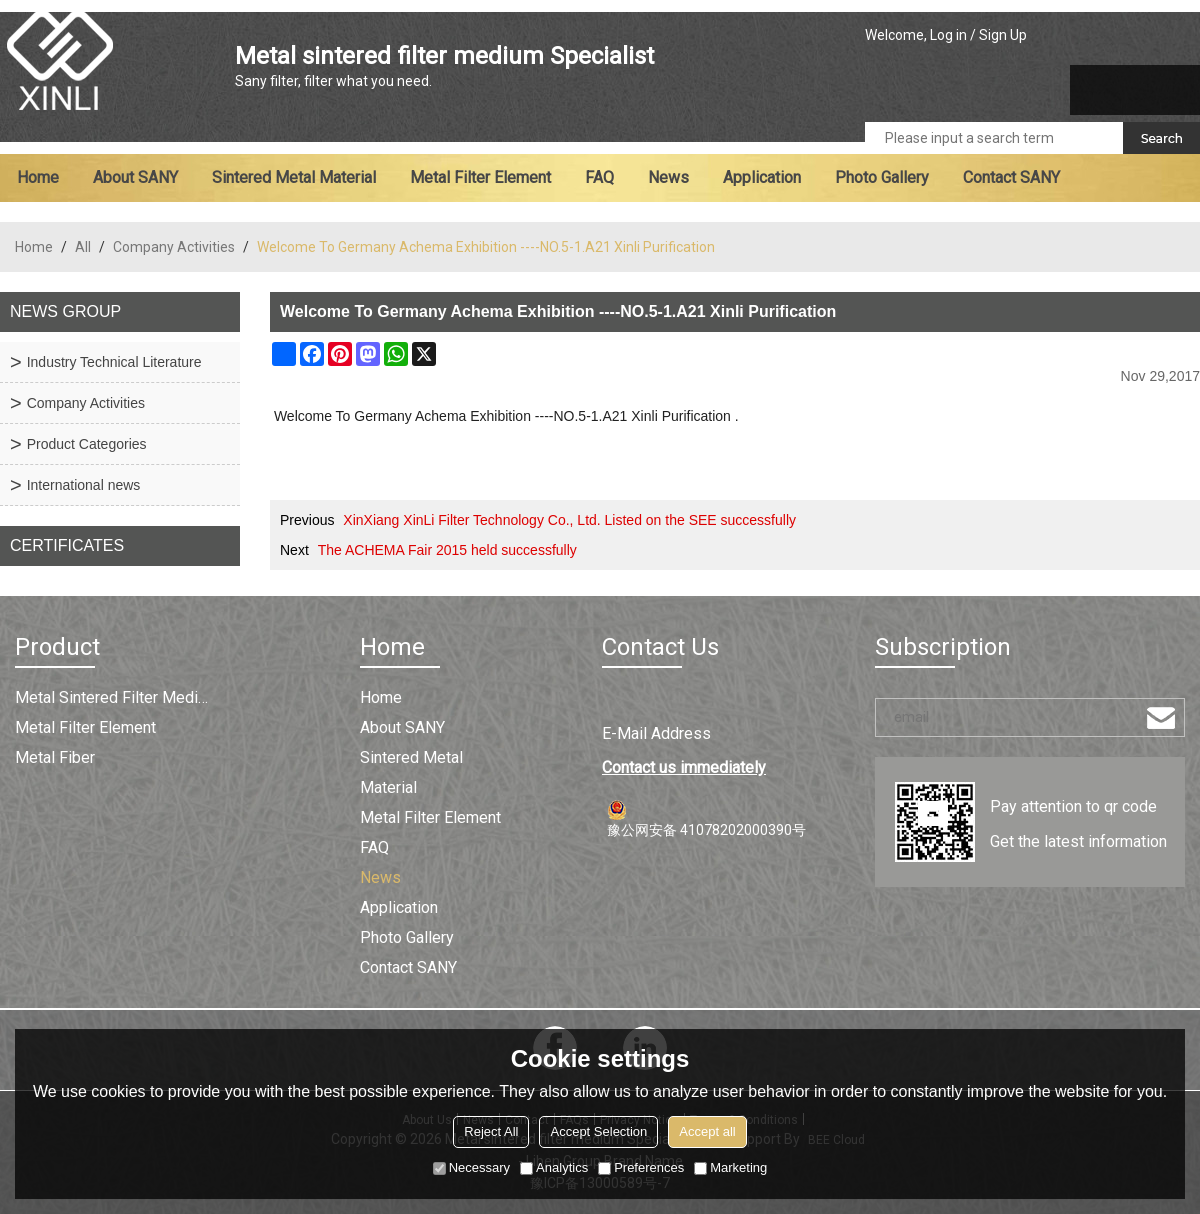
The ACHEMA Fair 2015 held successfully (447, 550)
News (668, 177)
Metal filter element (480, 177)
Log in (948, 35)
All (83, 247)
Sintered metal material (294, 177)
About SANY (135, 177)
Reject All (491, 1131)
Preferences (641, 1167)
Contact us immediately (684, 767)
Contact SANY (1011, 177)
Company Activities (174, 247)
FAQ (599, 177)
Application (762, 177)
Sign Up (1003, 35)
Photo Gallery (882, 177)
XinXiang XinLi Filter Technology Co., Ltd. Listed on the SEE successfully (569, 520)
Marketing (730, 1167)
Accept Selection (598, 1131)
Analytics (554, 1167)
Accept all (707, 1131)
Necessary (471, 1167)
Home (38, 177)
